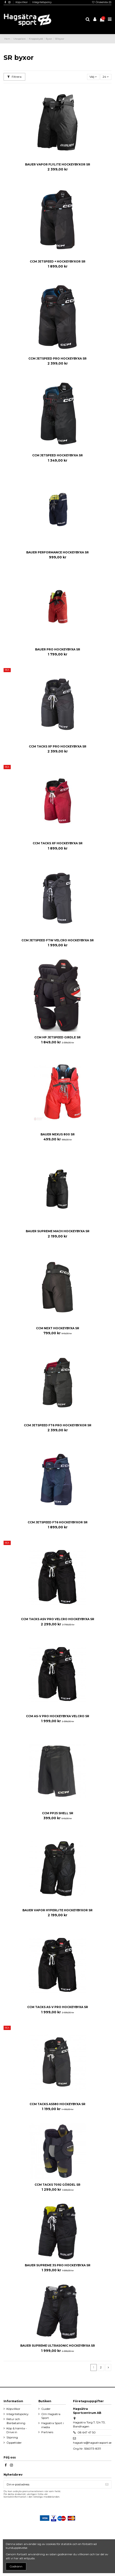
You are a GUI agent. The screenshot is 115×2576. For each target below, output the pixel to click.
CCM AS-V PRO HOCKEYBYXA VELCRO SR (57, 1716)
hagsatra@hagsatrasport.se (92, 2442)
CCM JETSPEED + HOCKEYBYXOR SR (57, 261)
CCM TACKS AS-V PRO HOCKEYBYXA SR (57, 2007)
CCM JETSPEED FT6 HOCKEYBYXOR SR (58, 1522)
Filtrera (14, 76)
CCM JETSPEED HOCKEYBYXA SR (57, 455)
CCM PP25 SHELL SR (57, 1813)
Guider (46, 2409)
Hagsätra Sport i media (52, 2425)
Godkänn (16, 2566)
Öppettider (14, 2442)
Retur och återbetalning (15, 2421)
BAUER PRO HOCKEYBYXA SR (57, 649)
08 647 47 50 (87, 2432)
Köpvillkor (22, 2)
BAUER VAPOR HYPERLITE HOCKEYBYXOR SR (57, 1910)
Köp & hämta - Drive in (16, 2430)
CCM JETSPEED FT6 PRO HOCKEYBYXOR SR (57, 1425)
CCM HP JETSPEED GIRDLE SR (57, 1037)
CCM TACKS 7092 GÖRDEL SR (57, 2184)
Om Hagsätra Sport (50, 2416)
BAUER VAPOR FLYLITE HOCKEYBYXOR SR (57, 164)
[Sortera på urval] (93, 77)
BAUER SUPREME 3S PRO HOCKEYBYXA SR (57, 2265)
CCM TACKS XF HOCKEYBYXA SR (58, 843)
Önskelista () (101, 2)
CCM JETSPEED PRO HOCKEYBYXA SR (57, 358)
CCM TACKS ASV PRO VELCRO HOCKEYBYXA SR (57, 1619)
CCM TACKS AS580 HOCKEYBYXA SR (57, 2104)
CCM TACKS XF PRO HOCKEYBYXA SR (57, 746)
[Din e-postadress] (53, 2484)
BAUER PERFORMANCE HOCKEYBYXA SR (57, 552)
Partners (47, 2432)
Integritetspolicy (42, 2)
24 (106, 76)
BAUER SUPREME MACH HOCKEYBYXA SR (57, 1231)
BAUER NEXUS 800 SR (58, 1134)
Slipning (12, 2437)
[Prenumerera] (107, 2484)
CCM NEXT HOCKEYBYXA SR (57, 1328)
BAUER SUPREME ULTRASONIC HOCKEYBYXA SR (57, 2345)
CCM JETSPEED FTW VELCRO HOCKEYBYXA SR (57, 940)
